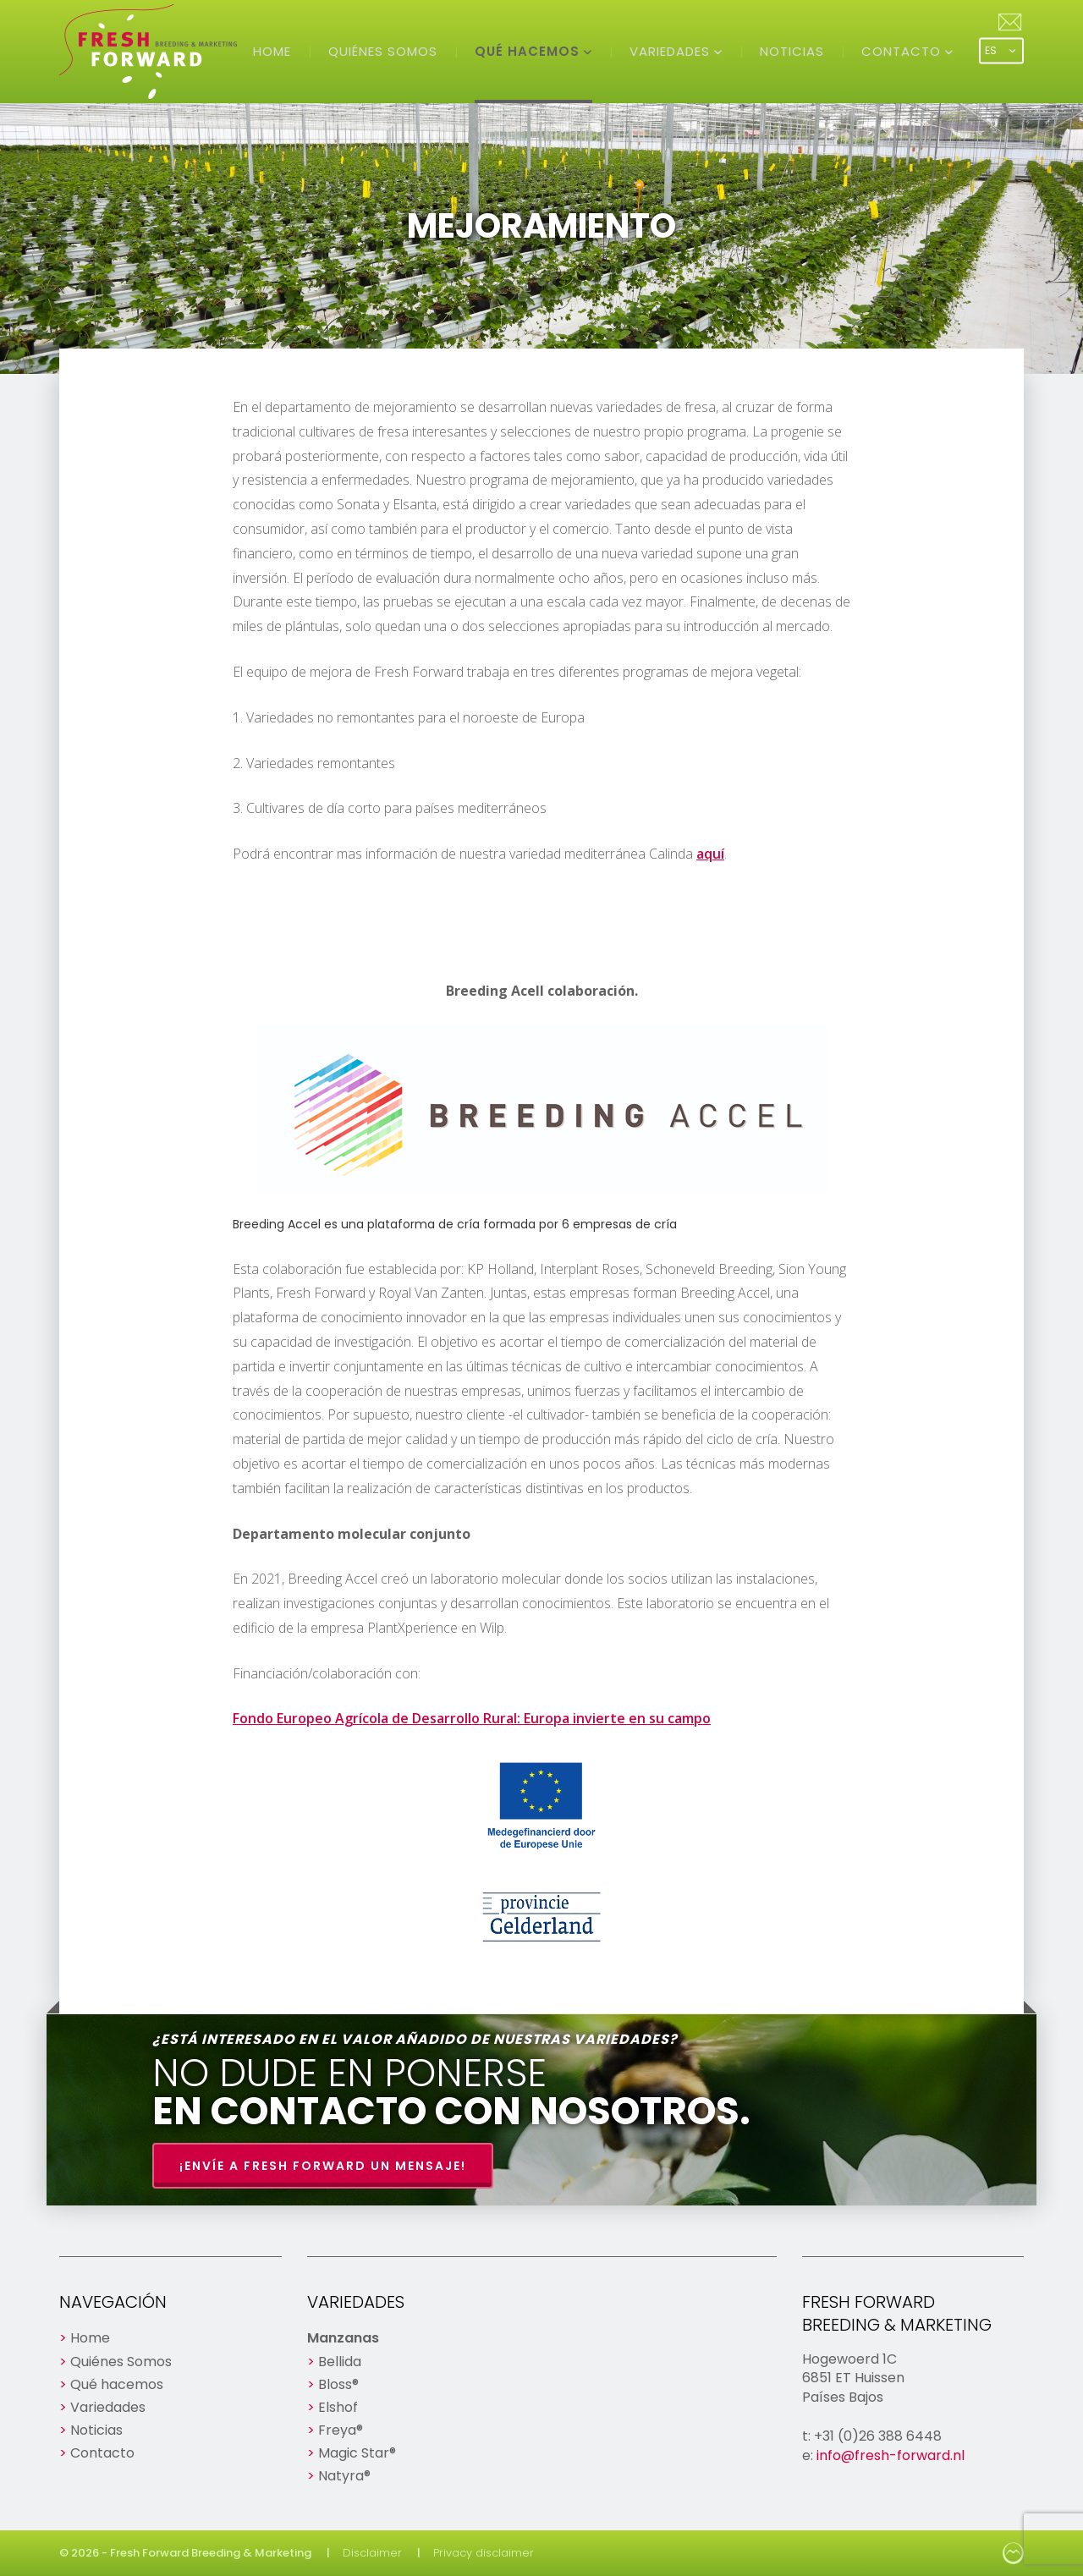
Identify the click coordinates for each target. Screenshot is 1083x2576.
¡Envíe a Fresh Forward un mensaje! (322, 2165)
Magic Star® (357, 2453)
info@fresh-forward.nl (890, 2455)
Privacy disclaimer (483, 2553)
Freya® (340, 2430)
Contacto (903, 51)
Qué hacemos (529, 51)
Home (272, 51)
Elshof (338, 2407)
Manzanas (343, 2338)
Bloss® (338, 2384)
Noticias (792, 51)
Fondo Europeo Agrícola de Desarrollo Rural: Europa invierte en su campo (472, 1718)
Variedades (671, 51)
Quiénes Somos (382, 51)
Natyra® (344, 2475)
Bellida (339, 2361)
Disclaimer (372, 2553)
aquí (710, 853)
